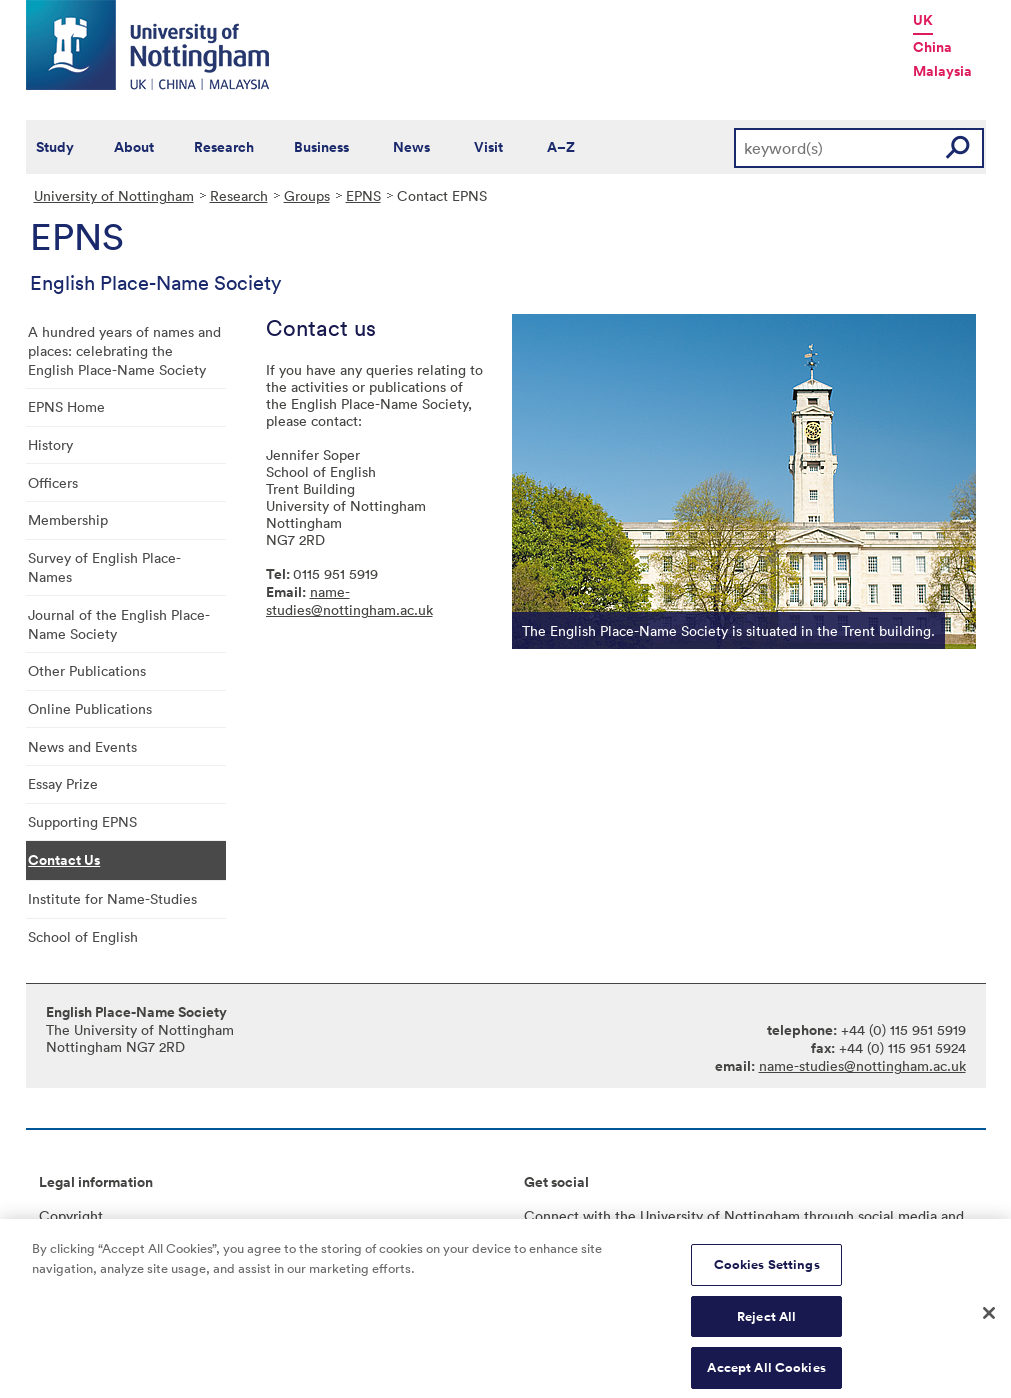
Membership (68, 519)
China (932, 47)
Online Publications (90, 708)
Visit (488, 147)
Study (55, 147)
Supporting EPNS (82, 821)
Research (224, 147)
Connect (551, 1215)
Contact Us (64, 860)
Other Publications (87, 670)
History (50, 444)
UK (923, 20)
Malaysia (942, 71)
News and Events (82, 746)
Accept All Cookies (766, 1376)
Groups (307, 195)
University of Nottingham (114, 195)
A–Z (561, 147)
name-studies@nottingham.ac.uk (349, 600)
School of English (83, 936)
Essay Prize (63, 783)
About (134, 147)
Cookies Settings (767, 1273)
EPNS (363, 195)
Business (321, 147)
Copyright (71, 1215)
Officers (53, 482)
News (411, 147)
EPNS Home (66, 406)
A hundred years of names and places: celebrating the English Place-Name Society (124, 350)
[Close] (989, 1323)
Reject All (766, 1325)
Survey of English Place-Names (104, 567)
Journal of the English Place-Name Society (119, 624)
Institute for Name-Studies (112, 898)
